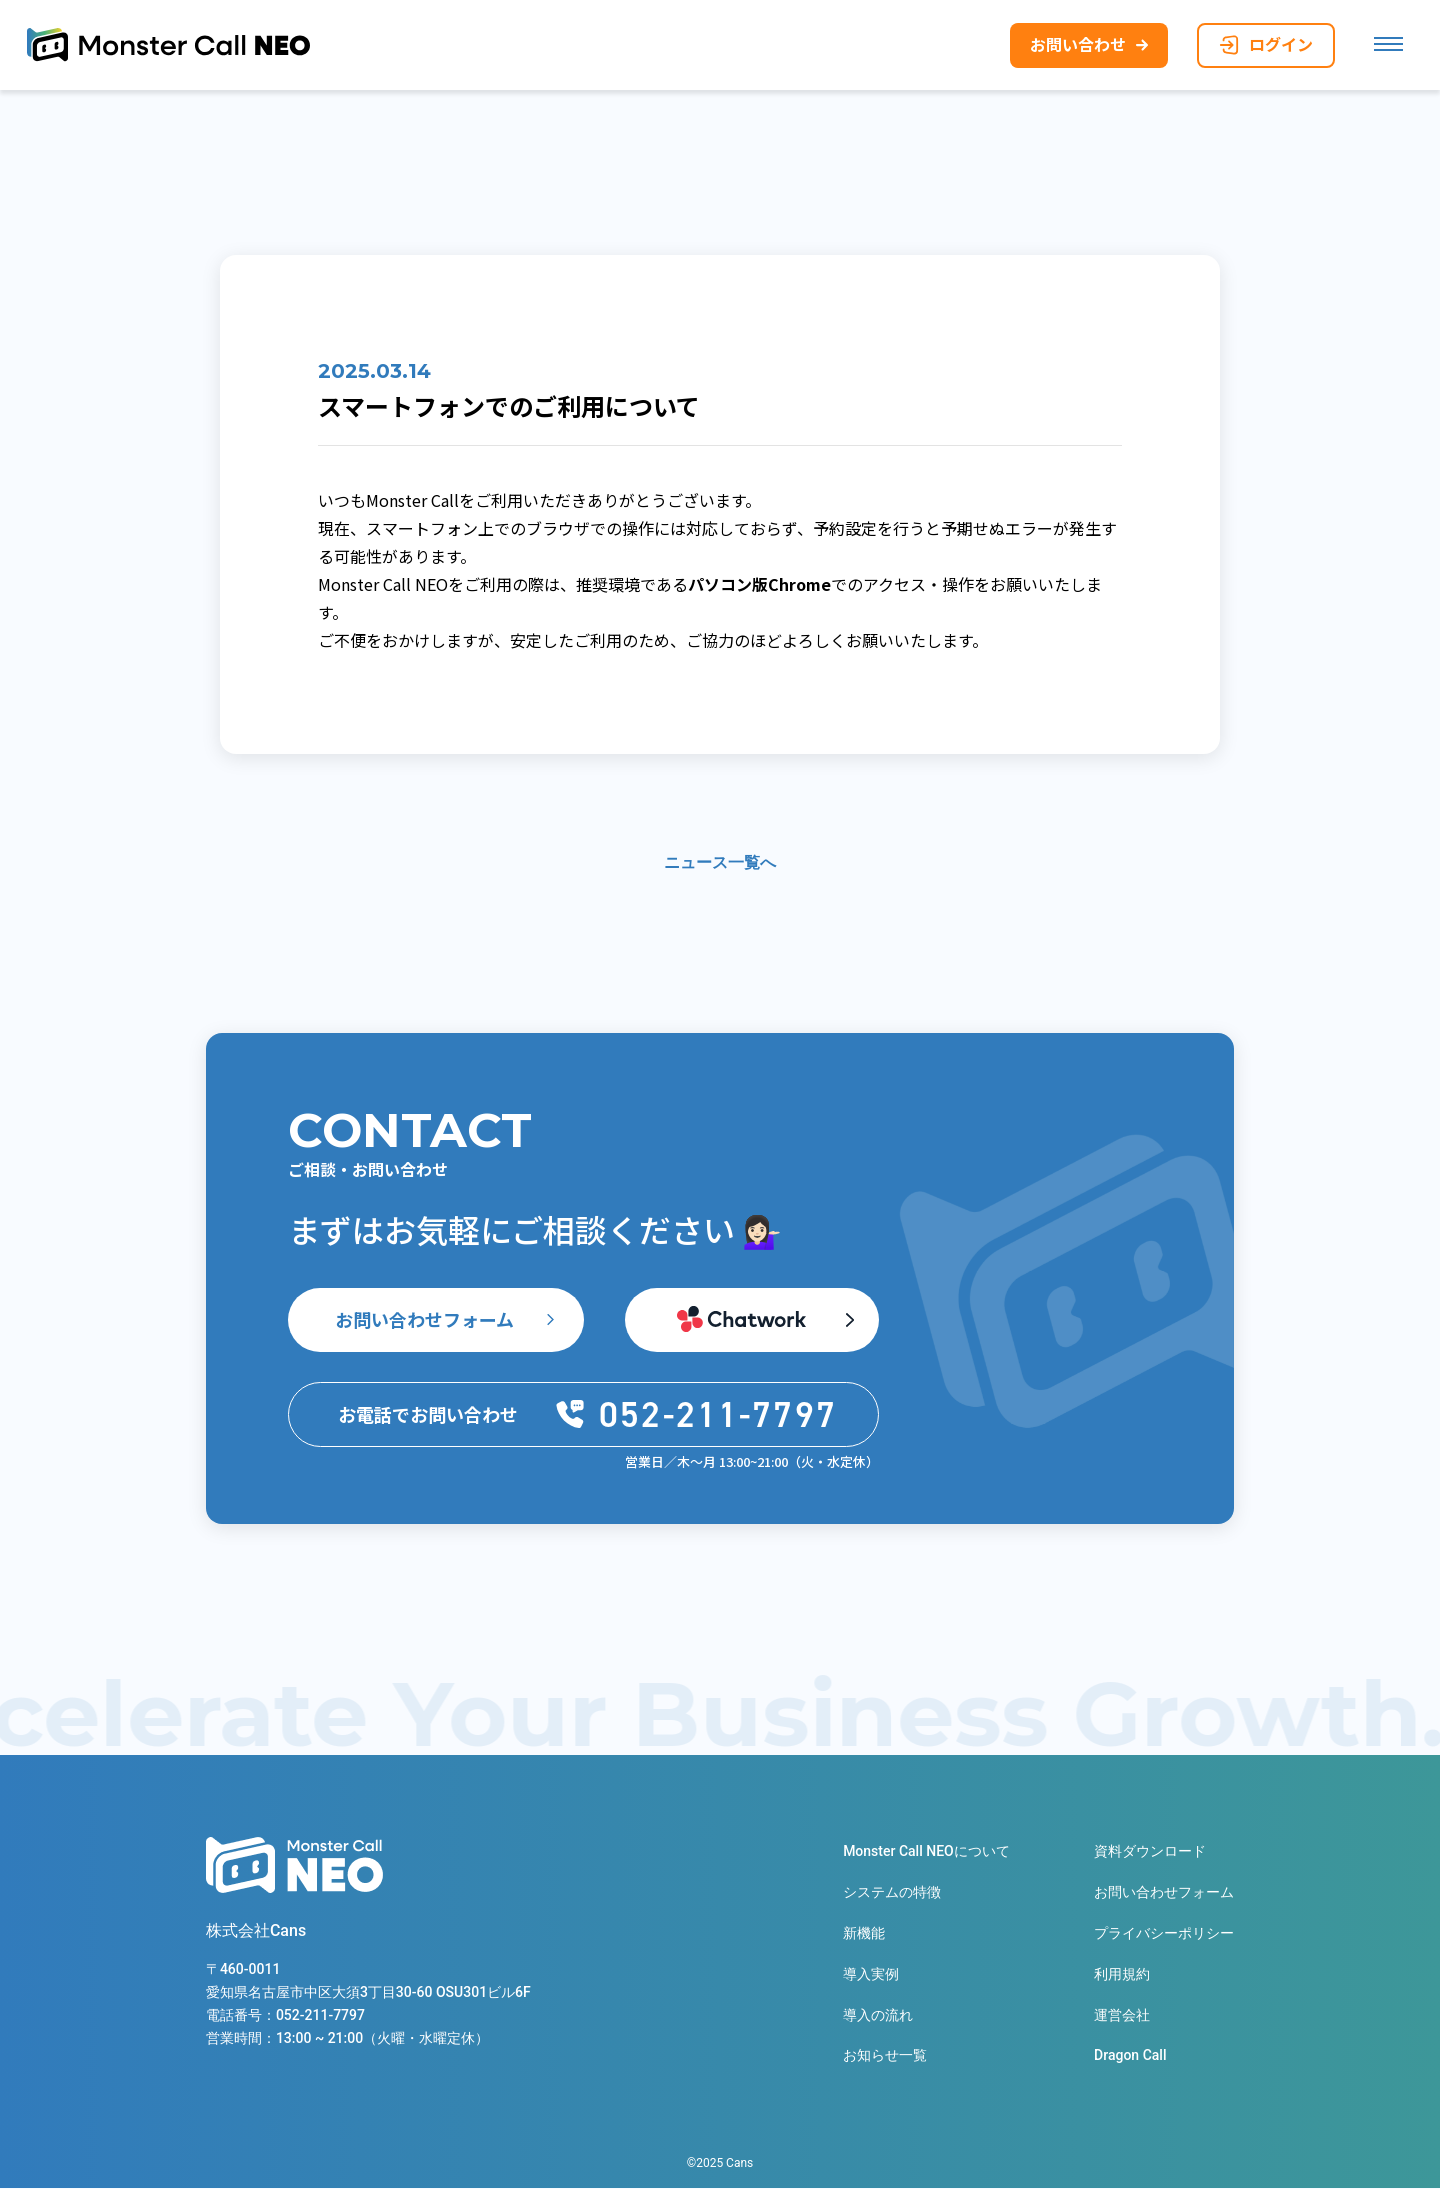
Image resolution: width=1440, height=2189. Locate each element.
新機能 (864, 1934)
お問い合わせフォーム (424, 1320)
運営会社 (1122, 2016)
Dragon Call (1130, 2057)
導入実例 (871, 1975)
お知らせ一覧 (885, 2057)
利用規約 (1122, 1975)
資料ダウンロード (1150, 1852)
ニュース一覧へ (720, 863)
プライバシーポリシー (1164, 1934)
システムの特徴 (892, 1893)
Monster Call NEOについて (926, 1852)
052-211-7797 (320, 2017)
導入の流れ (878, 2016)
